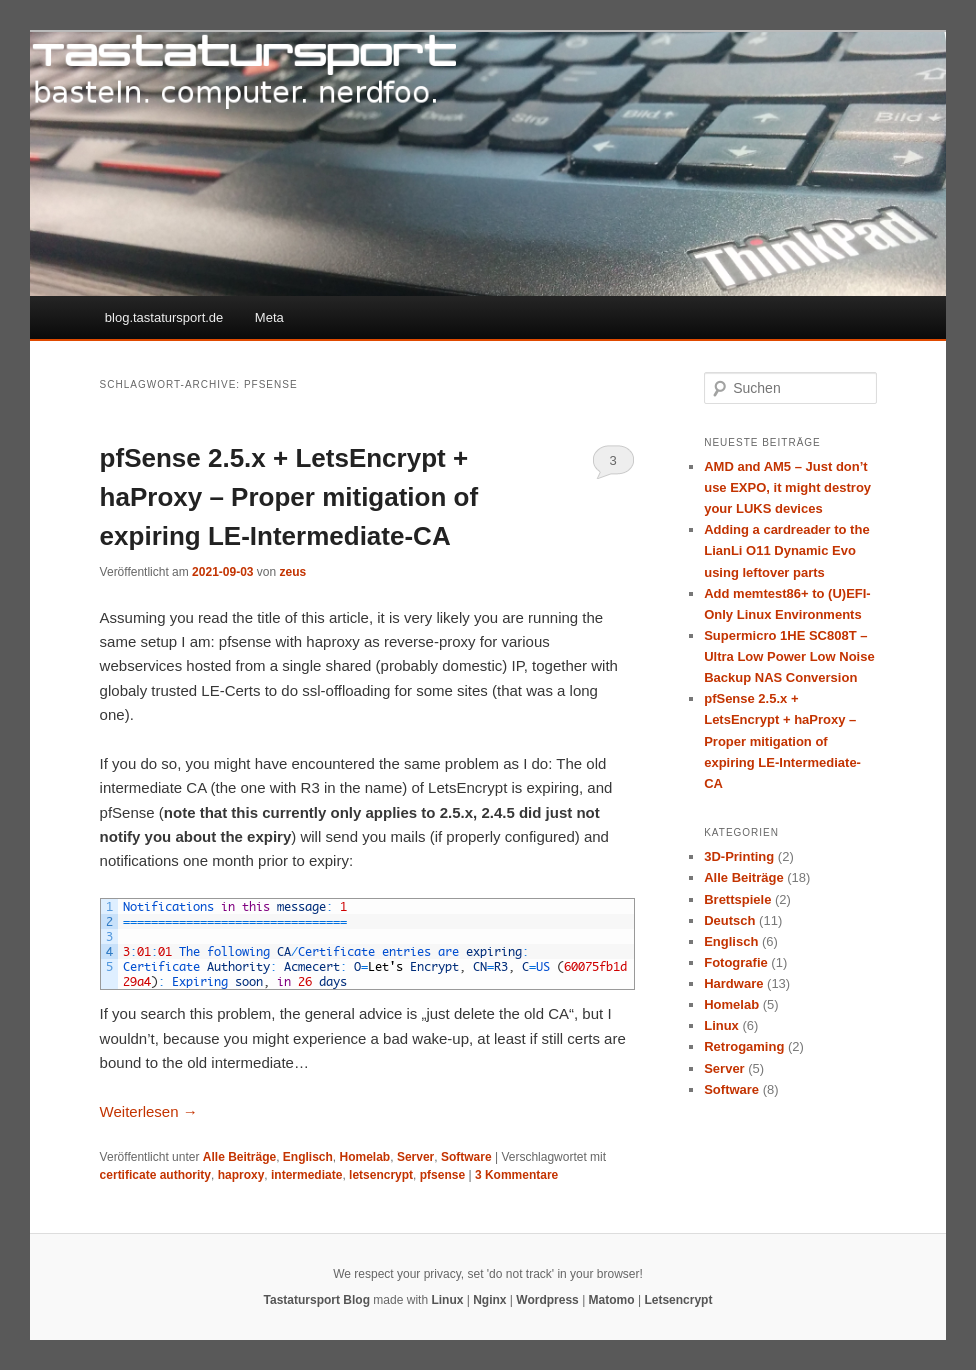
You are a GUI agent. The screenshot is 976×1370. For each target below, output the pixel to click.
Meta (269, 317)
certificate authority (155, 1175)
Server (415, 1157)
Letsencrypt (678, 1300)
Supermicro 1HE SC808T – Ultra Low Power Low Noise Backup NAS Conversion (789, 656)
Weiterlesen (149, 1111)
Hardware (733, 983)
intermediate (306, 1175)
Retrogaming (744, 1046)
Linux (721, 1025)
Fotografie (736, 962)
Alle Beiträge (239, 1157)
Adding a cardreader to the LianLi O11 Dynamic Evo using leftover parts (786, 550)
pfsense (442, 1175)
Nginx (489, 1300)
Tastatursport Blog (317, 1300)
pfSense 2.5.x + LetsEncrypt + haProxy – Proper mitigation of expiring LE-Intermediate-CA (289, 497)
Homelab (365, 1157)
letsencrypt (381, 1175)
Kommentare (516, 1175)
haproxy (241, 1175)
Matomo (612, 1300)
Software (466, 1157)
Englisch (308, 1157)
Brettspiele (737, 899)
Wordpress (547, 1300)
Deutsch (729, 920)
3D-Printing (739, 856)
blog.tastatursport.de (164, 317)
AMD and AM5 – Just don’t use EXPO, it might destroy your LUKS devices (787, 487)
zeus (293, 572)
